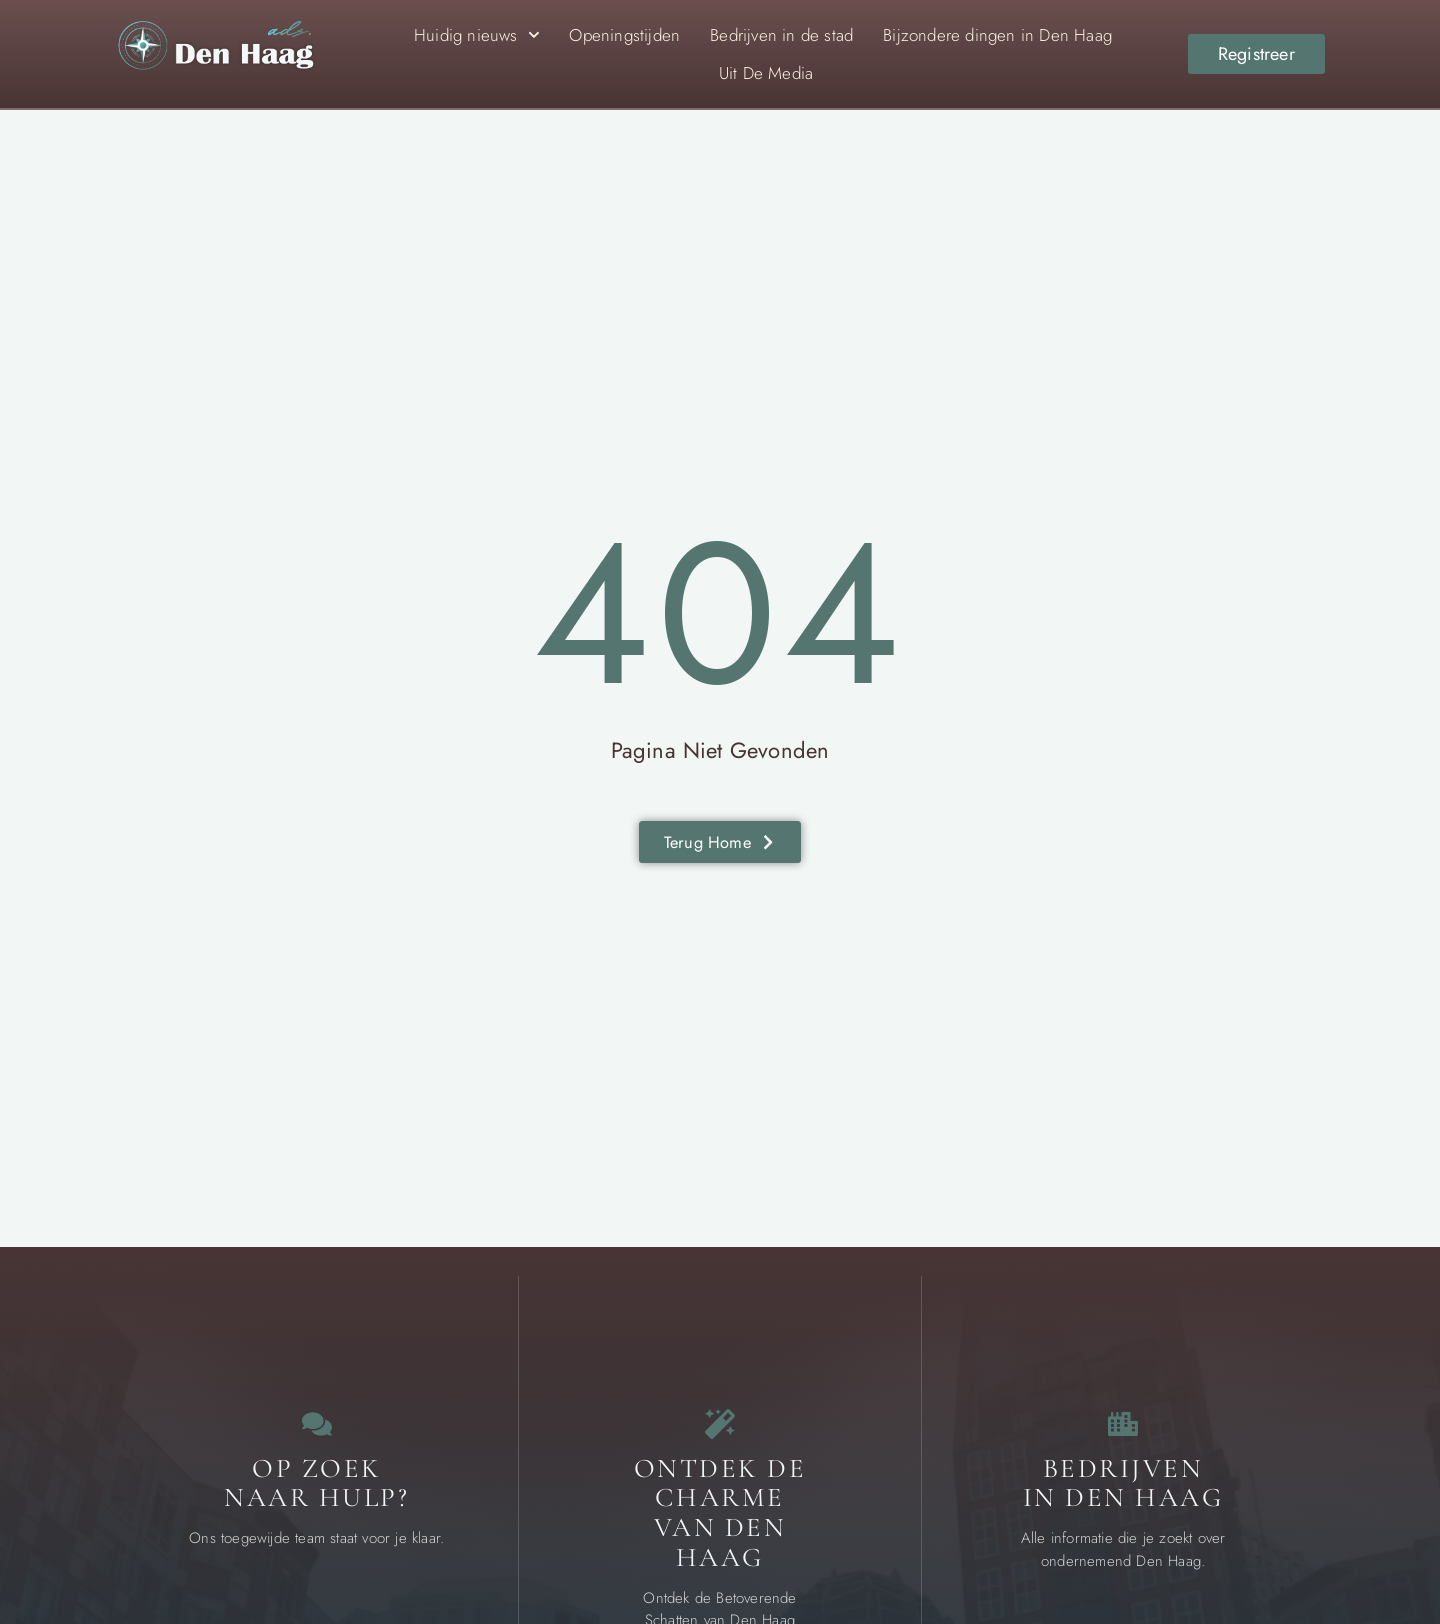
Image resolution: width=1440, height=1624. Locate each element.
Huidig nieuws (477, 35)
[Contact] (317, 1434)
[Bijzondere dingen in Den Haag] (720, 1434)
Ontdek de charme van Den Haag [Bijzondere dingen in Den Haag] (720, 1533)
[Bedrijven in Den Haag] (1123, 1434)
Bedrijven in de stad (781, 35)
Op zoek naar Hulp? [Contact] (316, 1503)
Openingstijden (624, 35)
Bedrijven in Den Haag (1123, 1503)
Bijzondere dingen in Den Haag (997, 35)
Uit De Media (766, 73)
